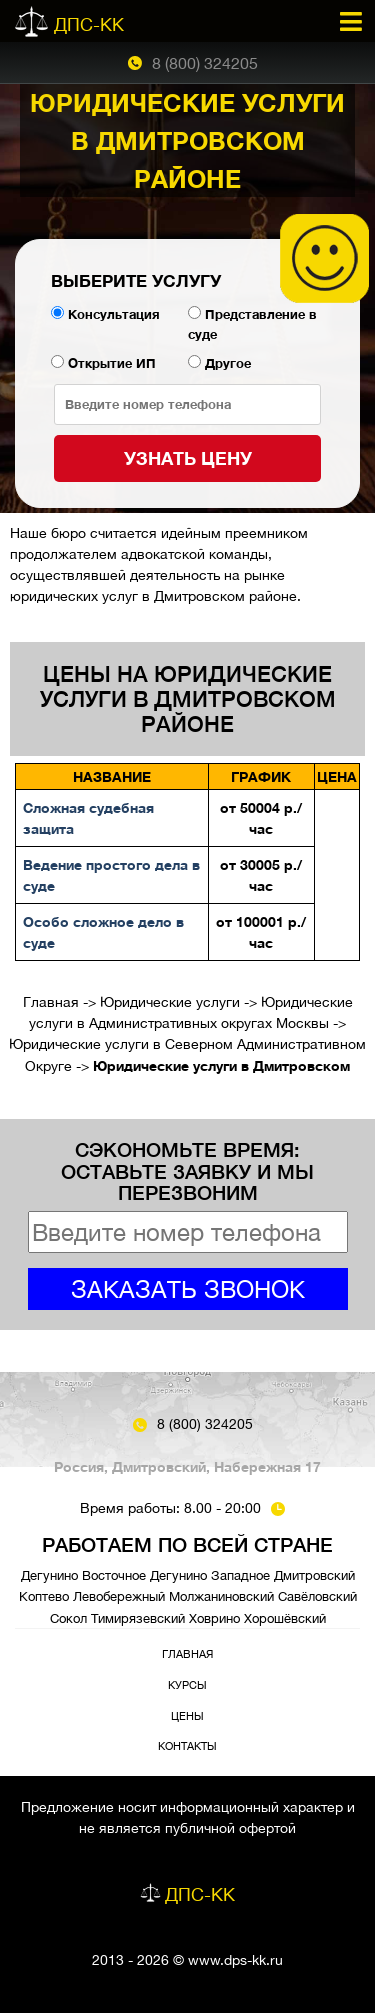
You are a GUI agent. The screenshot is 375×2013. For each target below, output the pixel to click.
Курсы (187, 1684)
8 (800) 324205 (205, 63)
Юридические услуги (170, 1002)
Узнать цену (188, 458)
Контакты (187, 1745)
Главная (51, 1002)
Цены (187, 1715)
